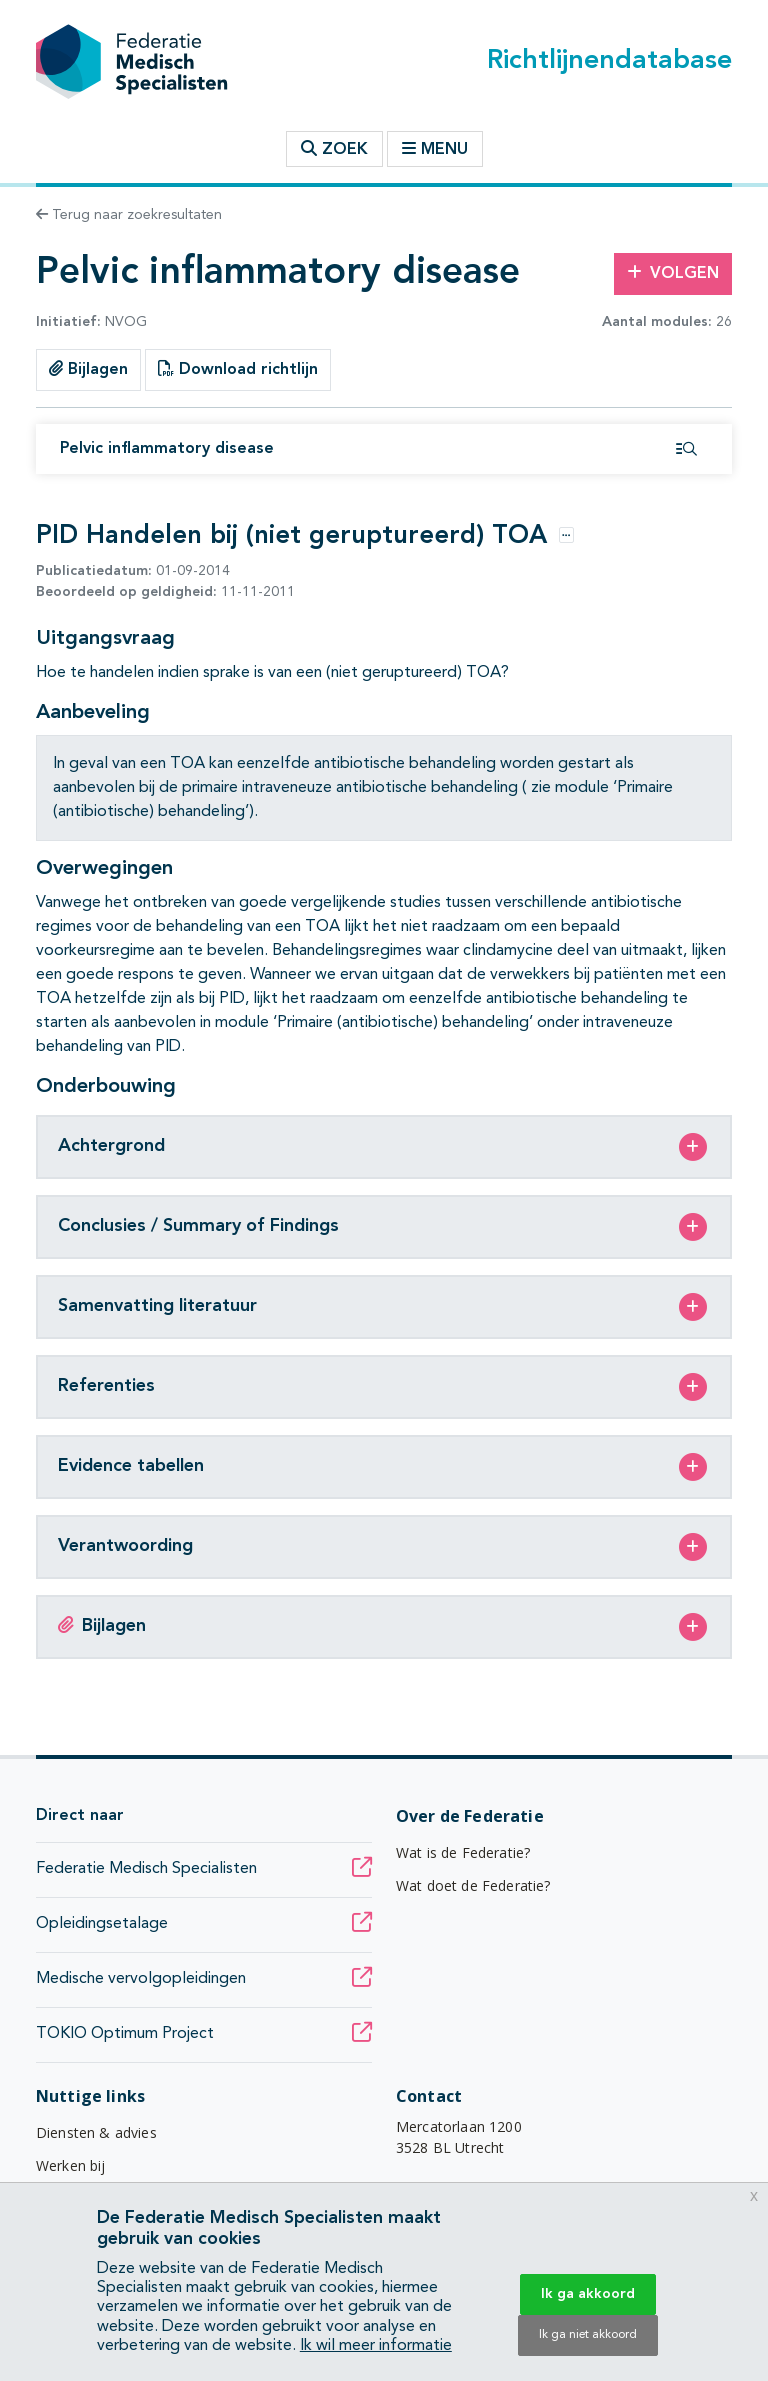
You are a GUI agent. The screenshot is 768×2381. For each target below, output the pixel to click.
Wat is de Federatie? (463, 1852)
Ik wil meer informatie (376, 2346)
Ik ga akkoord (588, 2294)
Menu (435, 149)
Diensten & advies (96, 2132)
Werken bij (71, 2165)
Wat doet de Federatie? (473, 1885)
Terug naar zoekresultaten (129, 215)
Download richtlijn (238, 369)
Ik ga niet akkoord (588, 2335)
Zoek (334, 149)
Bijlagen (88, 369)
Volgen (673, 273)
